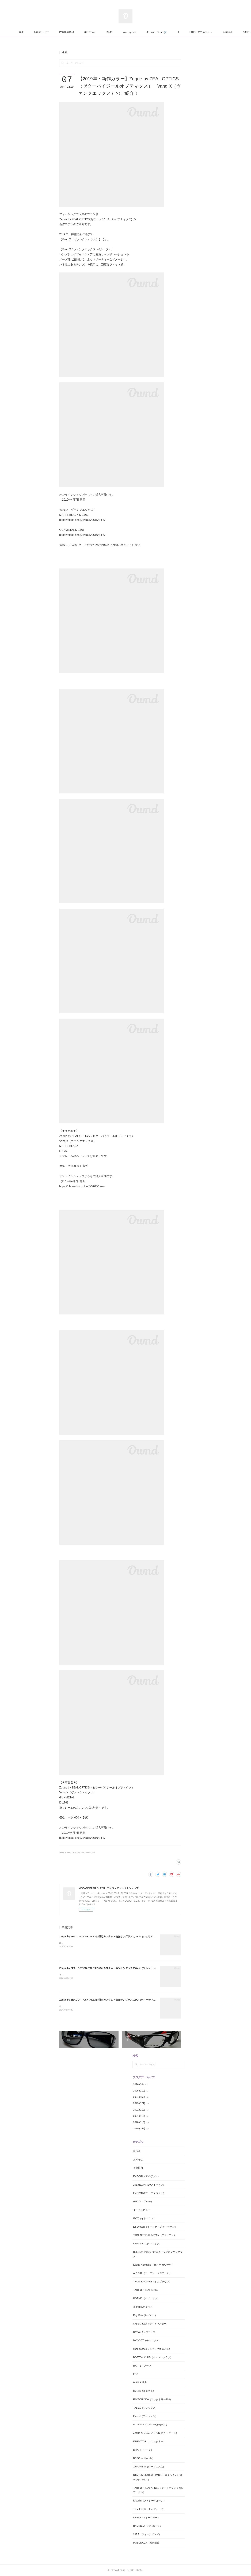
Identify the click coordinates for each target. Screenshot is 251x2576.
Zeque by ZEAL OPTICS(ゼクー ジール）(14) (77, 1852)
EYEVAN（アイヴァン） (146, 2176)
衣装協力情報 (84, 32)
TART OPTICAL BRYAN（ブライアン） (154, 2235)
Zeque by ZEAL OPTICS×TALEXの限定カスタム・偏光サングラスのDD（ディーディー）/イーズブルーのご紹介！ (122, 1999)
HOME (38, 32)
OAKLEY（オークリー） (146, 2517)
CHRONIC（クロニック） (147, 2243)
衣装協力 (138, 2167)
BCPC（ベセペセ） (144, 2458)
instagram (147, 32)
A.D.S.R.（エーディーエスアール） (152, 2273)
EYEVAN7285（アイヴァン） (149, 2193)
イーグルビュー (141, 2209)
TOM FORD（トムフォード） (149, 2509)
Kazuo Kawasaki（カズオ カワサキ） (153, 2264)
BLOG (127, 32)
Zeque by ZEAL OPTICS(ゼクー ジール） (155, 2432)
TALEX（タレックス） (145, 2407)
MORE (210, 32)
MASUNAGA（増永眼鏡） (147, 2542)
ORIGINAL (108, 32)
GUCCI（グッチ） (143, 2201)
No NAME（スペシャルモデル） (150, 2424)
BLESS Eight (140, 2382)
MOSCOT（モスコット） (147, 2340)
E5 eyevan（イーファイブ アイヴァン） (155, 2226)
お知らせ (138, 2159)
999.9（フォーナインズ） (147, 2534)
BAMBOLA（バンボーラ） (147, 2526)
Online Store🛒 (174, 32)
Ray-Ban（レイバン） (145, 2315)
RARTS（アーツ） (143, 2365)
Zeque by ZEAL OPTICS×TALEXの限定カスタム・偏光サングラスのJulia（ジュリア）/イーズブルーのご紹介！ (121, 1936)
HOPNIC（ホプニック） (146, 2298)
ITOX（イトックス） (144, 2218)
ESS (135, 2374)
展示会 (136, 2151)
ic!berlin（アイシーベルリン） (149, 2500)
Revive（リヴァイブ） (145, 2332)
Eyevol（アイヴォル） (145, 2416)
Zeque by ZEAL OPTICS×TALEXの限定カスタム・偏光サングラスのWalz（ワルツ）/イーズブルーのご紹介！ (119, 1968)
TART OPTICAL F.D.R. (145, 2290)
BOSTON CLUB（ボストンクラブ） (153, 2357)
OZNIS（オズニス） (144, 2391)
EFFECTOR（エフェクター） (149, 2441)
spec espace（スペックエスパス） (152, 2349)
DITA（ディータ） (143, 2449)
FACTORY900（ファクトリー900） (152, 2399)
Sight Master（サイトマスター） (151, 2323)
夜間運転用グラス (143, 2306)
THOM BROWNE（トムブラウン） (152, 2281)
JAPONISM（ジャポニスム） (149, 2466)
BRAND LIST (59, 32)
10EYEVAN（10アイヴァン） (149, 2184)
